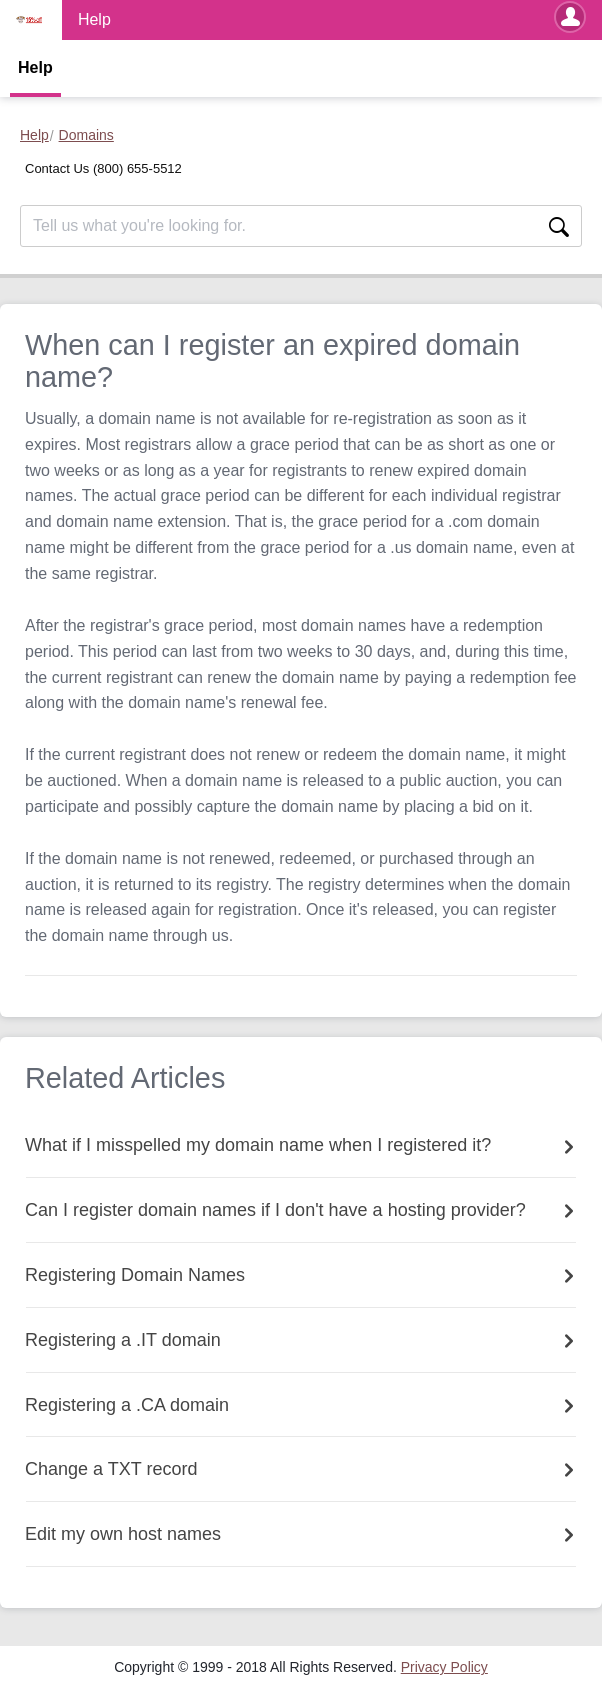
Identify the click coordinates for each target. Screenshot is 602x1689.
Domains (86, 135)
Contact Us (59, 168)
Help (35, 67)
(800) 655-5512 (137, 168)
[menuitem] (444, 1667)
